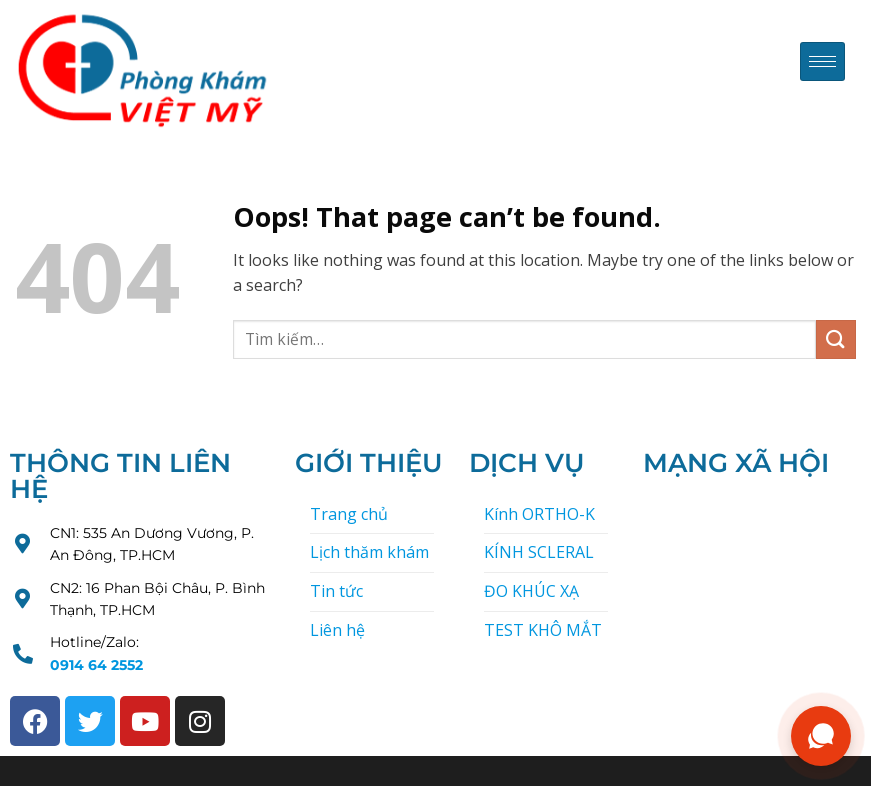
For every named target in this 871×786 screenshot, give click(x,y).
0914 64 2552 (96, 665)
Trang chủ (349, 514)
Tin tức (336, 591)
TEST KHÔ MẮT (543, 630)
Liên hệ (337, 630)
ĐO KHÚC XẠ (531, 591)
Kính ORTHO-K (539, 514)
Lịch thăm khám (369, 552)
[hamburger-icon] (822, 61)
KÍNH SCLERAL (539, 552)
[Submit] (836, 339)
